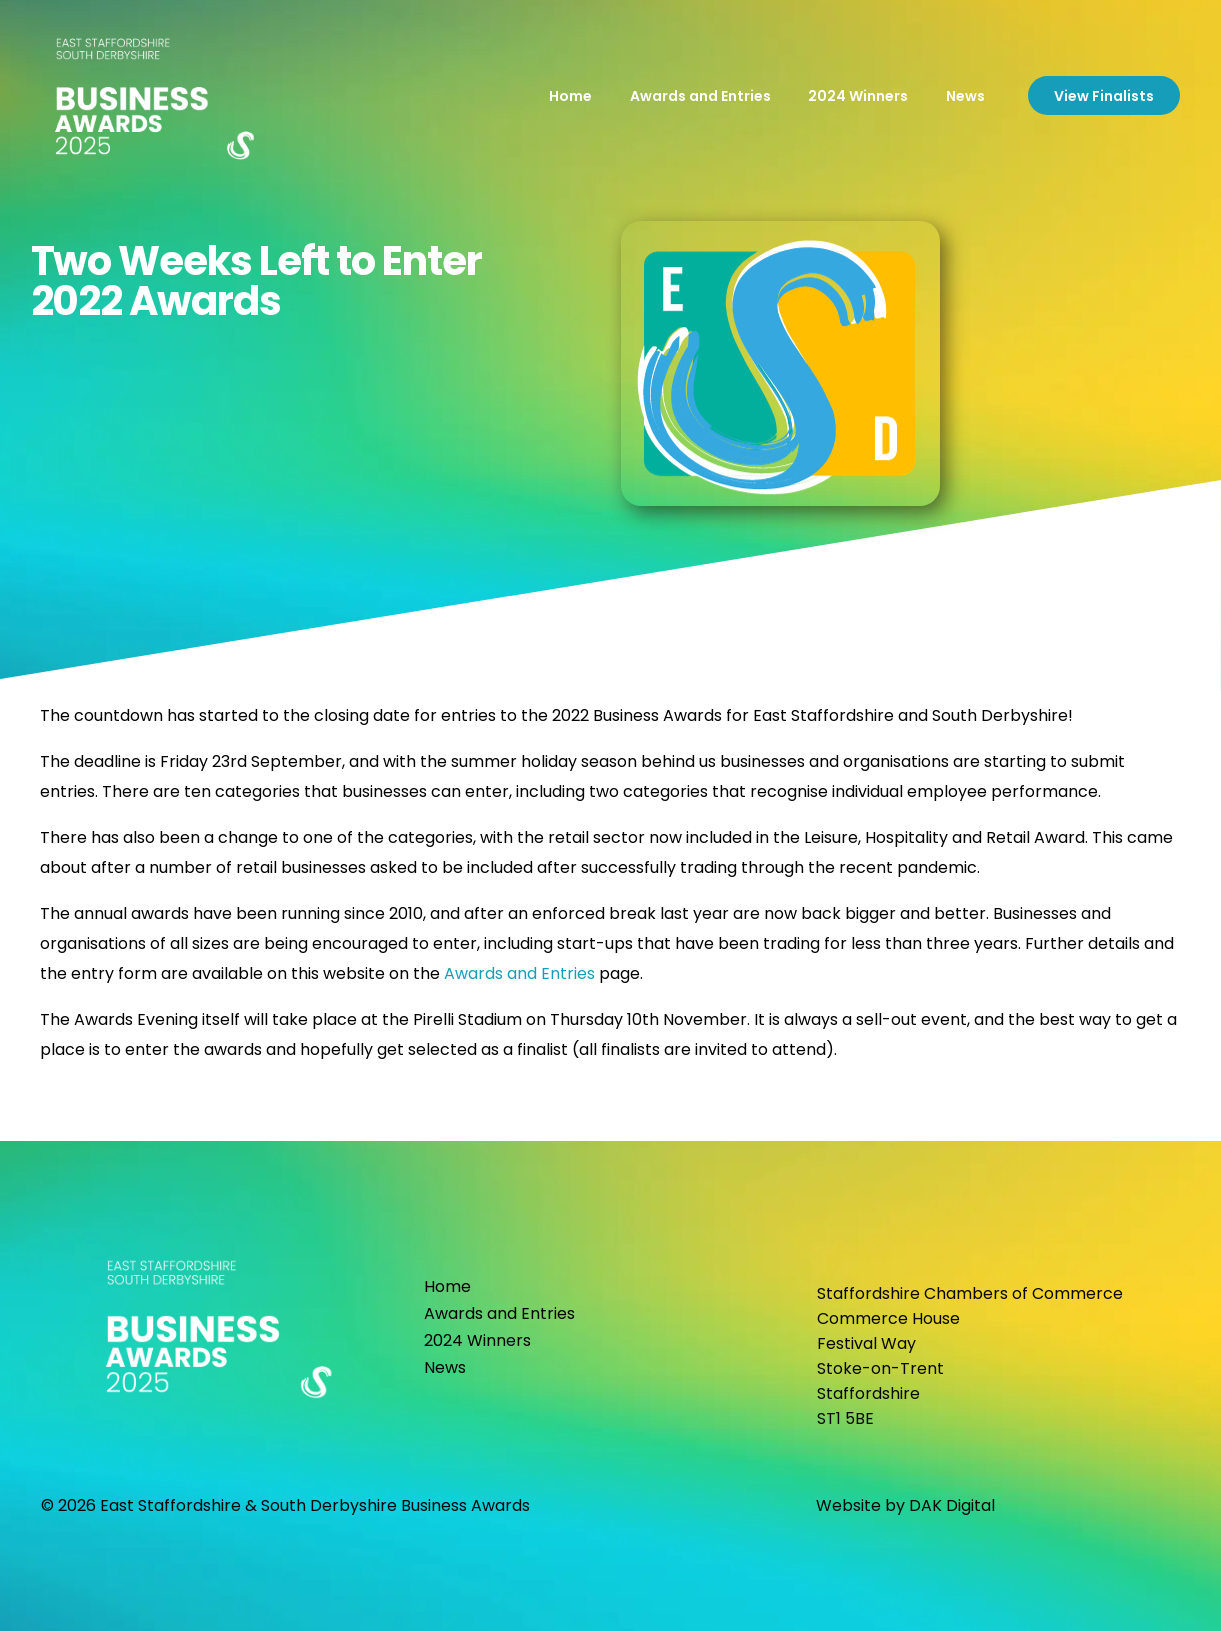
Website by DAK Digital (905, 1505)
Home (447, 1286)
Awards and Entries (519, 973)
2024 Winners (477, 1340)
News (445, 1367)
